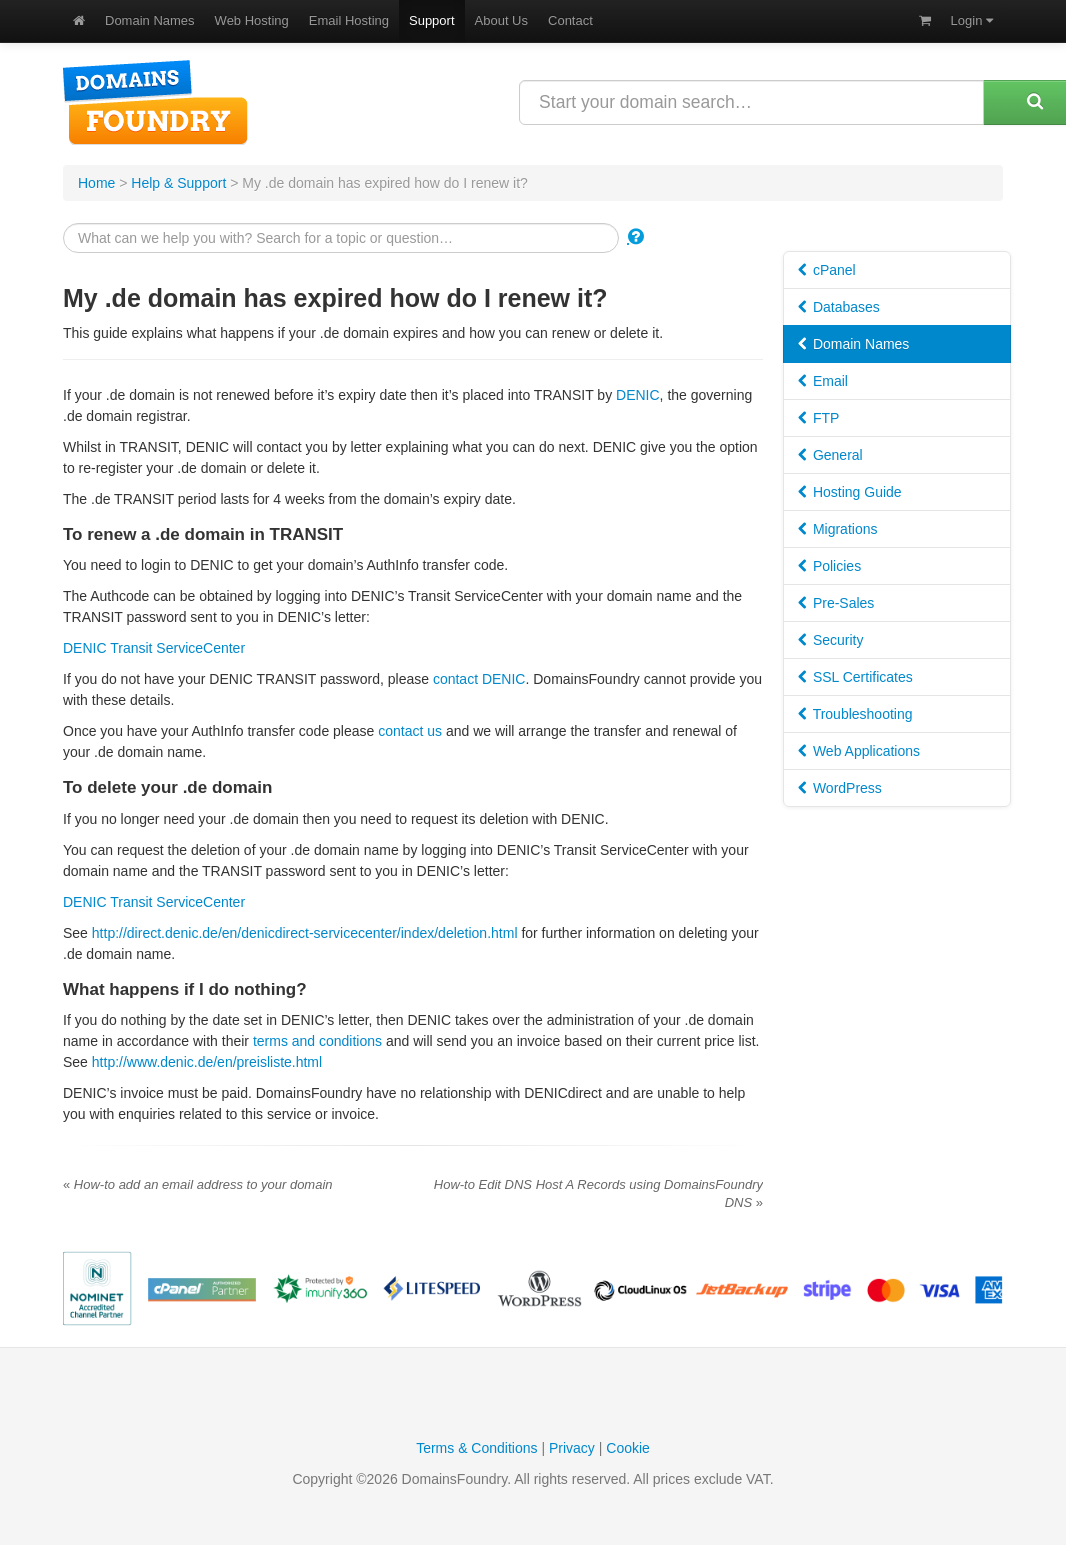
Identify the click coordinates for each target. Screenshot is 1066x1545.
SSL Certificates (855, 677)
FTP (818, 418)
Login (972, 20)
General (830, 455)
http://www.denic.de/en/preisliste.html (207, 1062)
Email (823, 381)
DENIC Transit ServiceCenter (154, 648)
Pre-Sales (836, 603)
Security (830, 640)
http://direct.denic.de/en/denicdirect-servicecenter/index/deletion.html (305, 933)
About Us (501, 20)
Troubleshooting (855, 714)
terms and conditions (317, 1041)
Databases (839, 307)
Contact (570, 20)
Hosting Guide (850, 492)
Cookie (628, 1448)
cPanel (827, 270)
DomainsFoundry (155, 102)
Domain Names (150, 20)
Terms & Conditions (476, 1448)
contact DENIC (479, 679)
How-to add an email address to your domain (198, 1184)
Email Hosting (349, 20)
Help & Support (178, 183)
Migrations (837, 529)
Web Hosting (252, 20)
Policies (829, 566)
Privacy (572, 1448)
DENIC (638, 395)
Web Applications (859, 751)
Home (96, 183)
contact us (410, 731)
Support (432, 20)
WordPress (840, 788)
